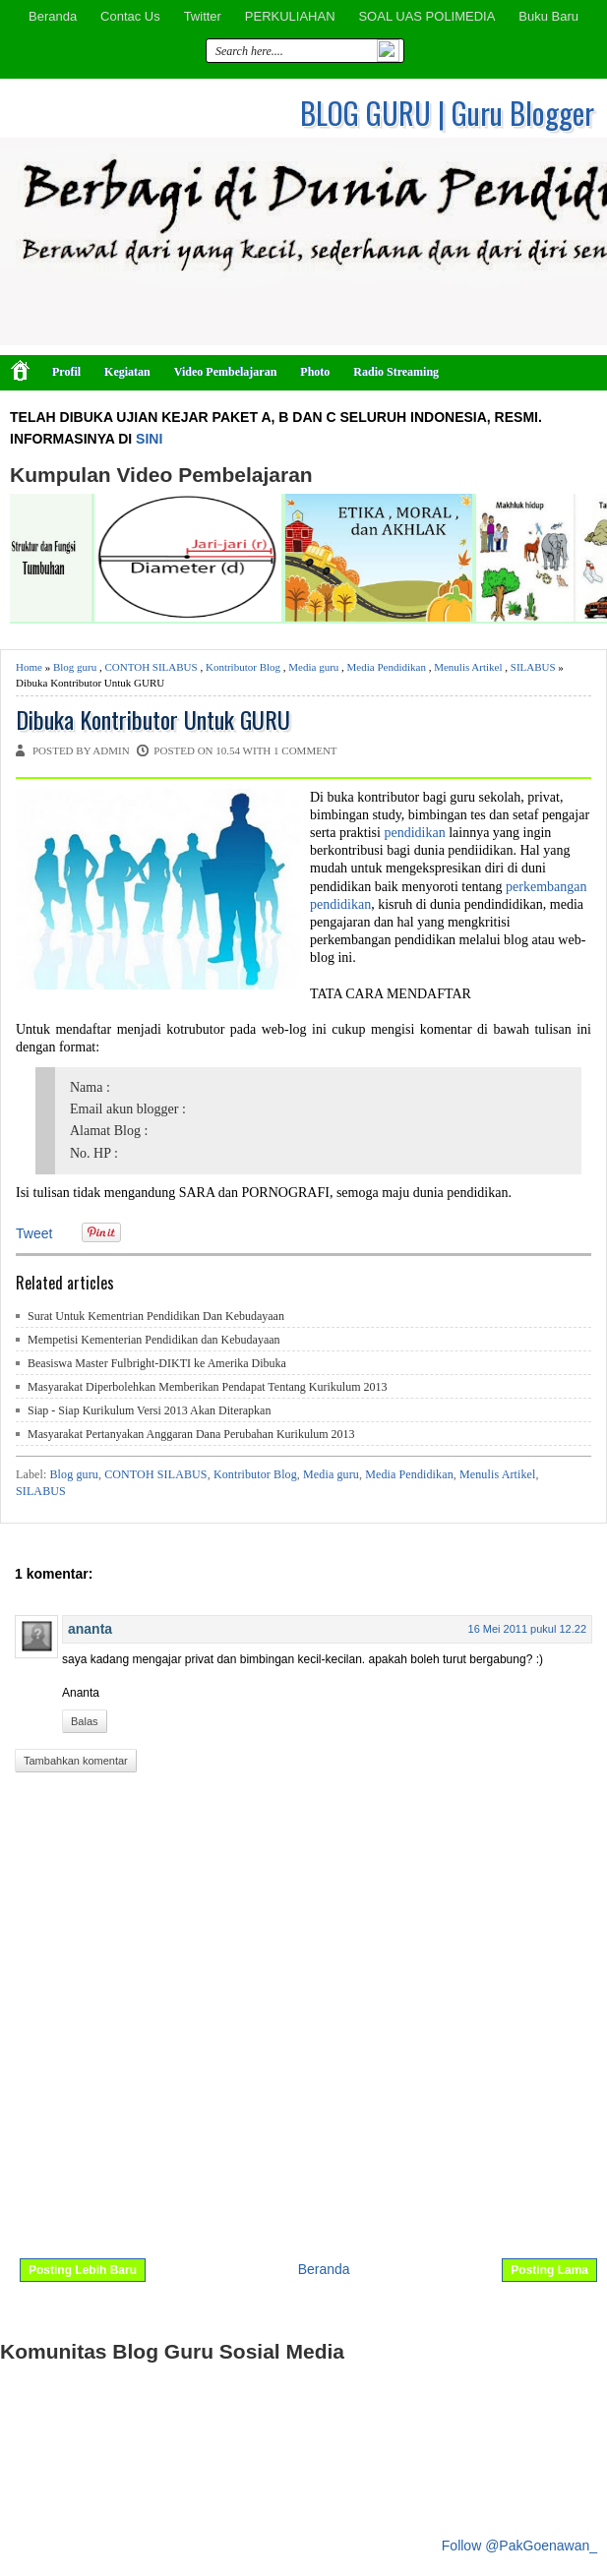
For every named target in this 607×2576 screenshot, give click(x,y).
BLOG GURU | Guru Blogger (447, 112)
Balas (84, 1721)
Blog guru (74, 667)
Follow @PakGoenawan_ (519, 2545)
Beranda (53, 16)
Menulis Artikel (468, 667)
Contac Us (130, 16)
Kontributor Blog (243, 667)
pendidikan (414, 832)
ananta (90, 1629)
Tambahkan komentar (76, 1761)
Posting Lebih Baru (83, 2270)
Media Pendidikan (386, 667)
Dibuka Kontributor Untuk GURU (153, 719)
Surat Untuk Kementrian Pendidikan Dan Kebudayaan (156, 1316)
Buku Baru (548, 16)
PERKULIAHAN (290, 16)
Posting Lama (549, 2270)
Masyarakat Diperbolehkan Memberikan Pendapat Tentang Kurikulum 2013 (208, 1387)
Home (29, 667)
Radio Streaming (396, 372)
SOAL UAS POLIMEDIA (426, 16)
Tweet (34, 1233)
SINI (149, 439)
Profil (66, 372)
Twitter (202, 16)
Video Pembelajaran (225, 372)
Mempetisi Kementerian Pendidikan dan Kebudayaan (154, 1340)
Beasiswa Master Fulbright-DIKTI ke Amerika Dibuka (157, 1363)
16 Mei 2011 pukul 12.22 (527, 1629)
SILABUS (533, 667)
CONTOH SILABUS (150, 667)
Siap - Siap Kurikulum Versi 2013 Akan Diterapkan (149, 1410)
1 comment (304, 750)
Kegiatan (127, 372)
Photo (315, 372)
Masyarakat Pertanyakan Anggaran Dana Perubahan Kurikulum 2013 (191, 1434)
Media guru (313, 667)
